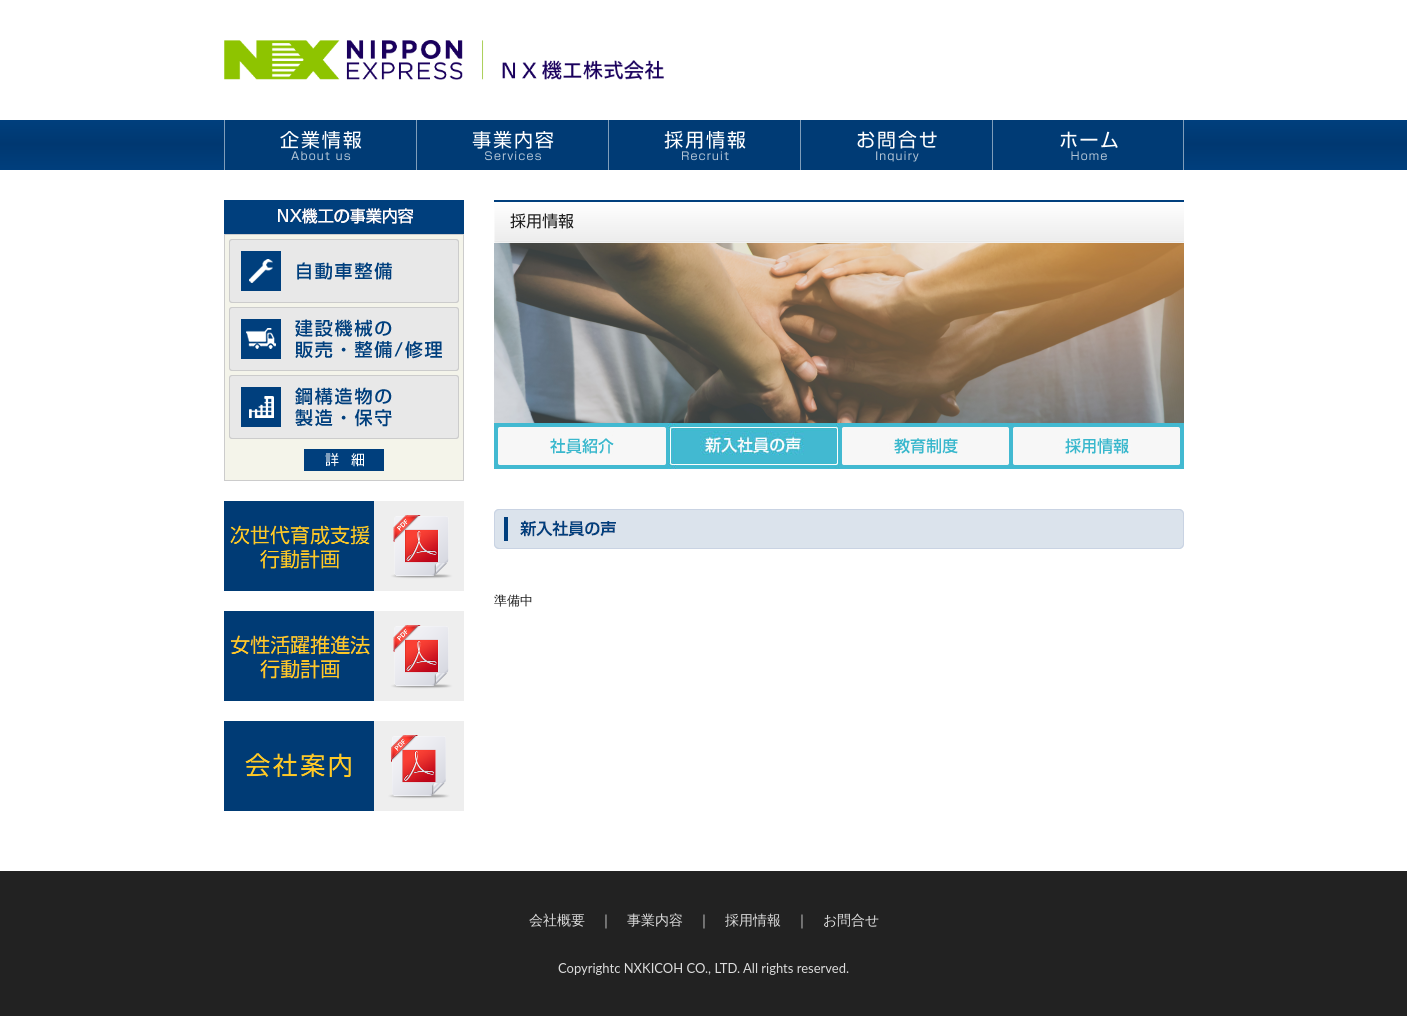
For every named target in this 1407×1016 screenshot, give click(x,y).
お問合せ (851, 919)
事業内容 (655, 919)
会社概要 (557, 919)
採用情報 (753, 919)
